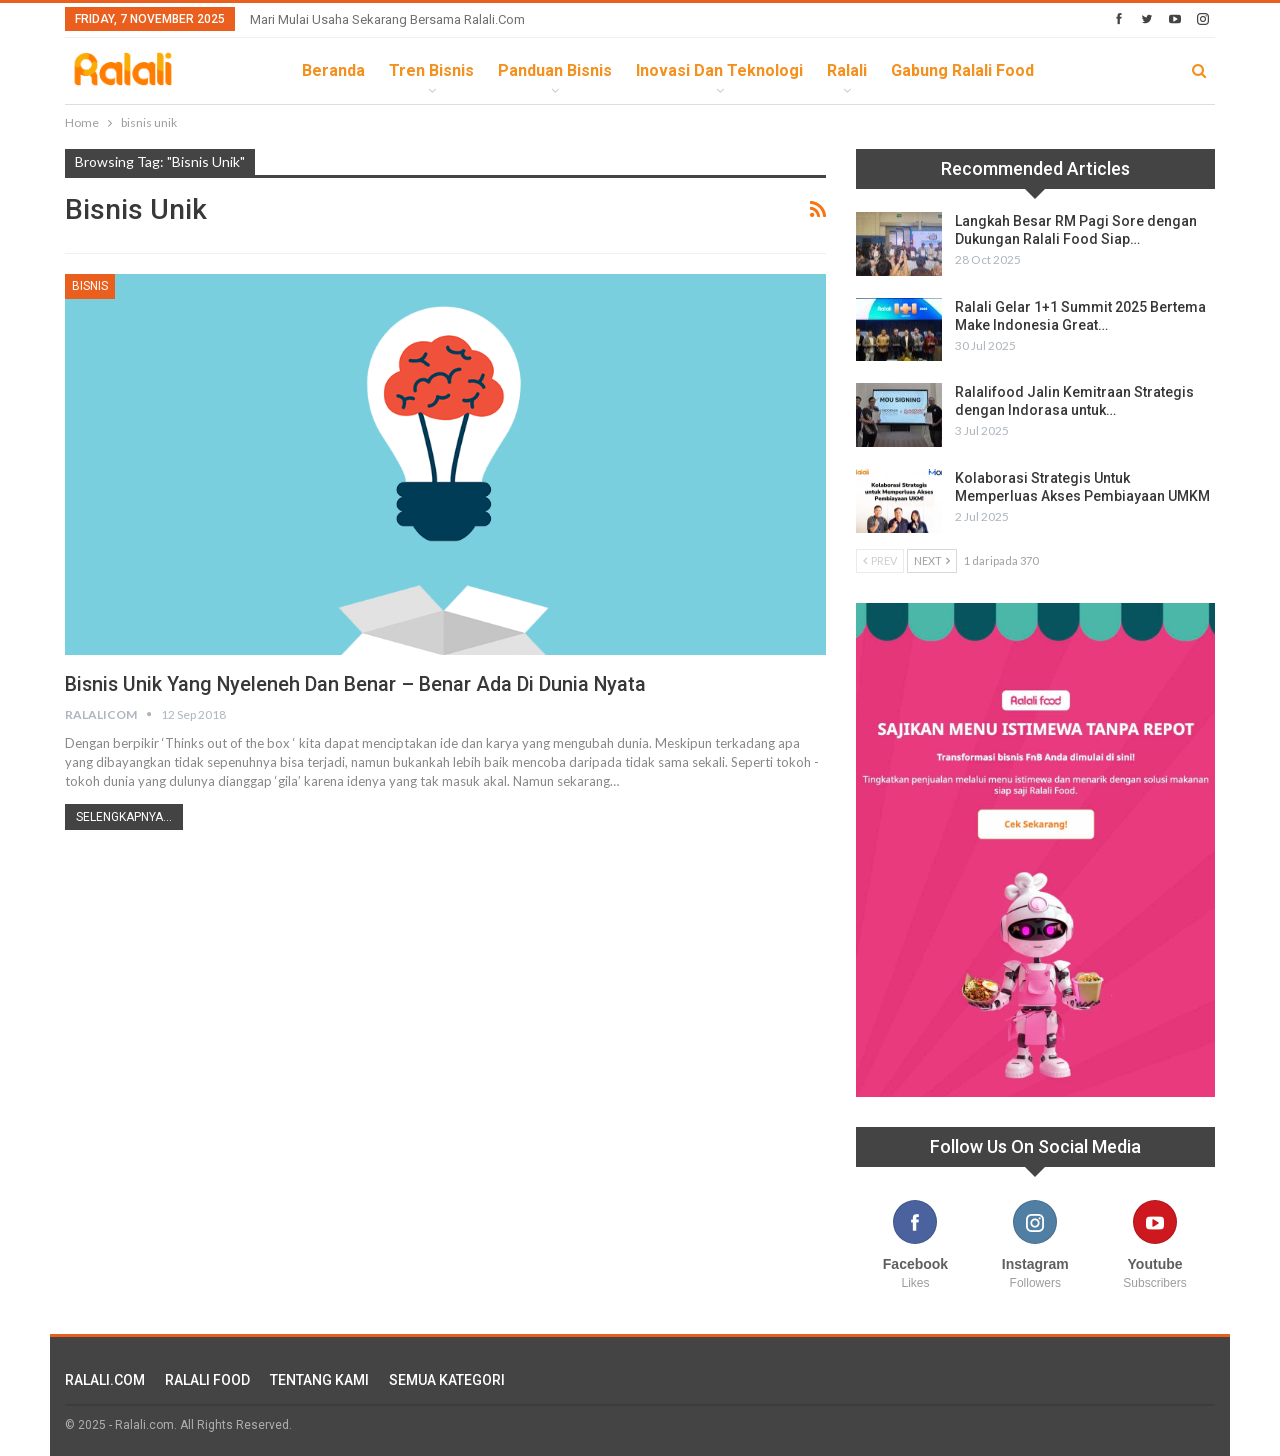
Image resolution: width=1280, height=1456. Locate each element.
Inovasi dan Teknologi (719, 70)
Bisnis (90, 286)
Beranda (333, 70)
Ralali (847, 70)
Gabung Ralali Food (962, 70)
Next (932, 560)
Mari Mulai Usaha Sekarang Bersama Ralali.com (387, 19)
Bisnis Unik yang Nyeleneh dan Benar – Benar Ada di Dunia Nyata (358, 684)
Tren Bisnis (431, 70)
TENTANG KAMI (319, 1380)
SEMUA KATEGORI (447, 1380)
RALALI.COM (105, 1380)
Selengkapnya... (124, 817)
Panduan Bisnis (555, 70)
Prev (880, 560)
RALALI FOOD (207, 1380)
